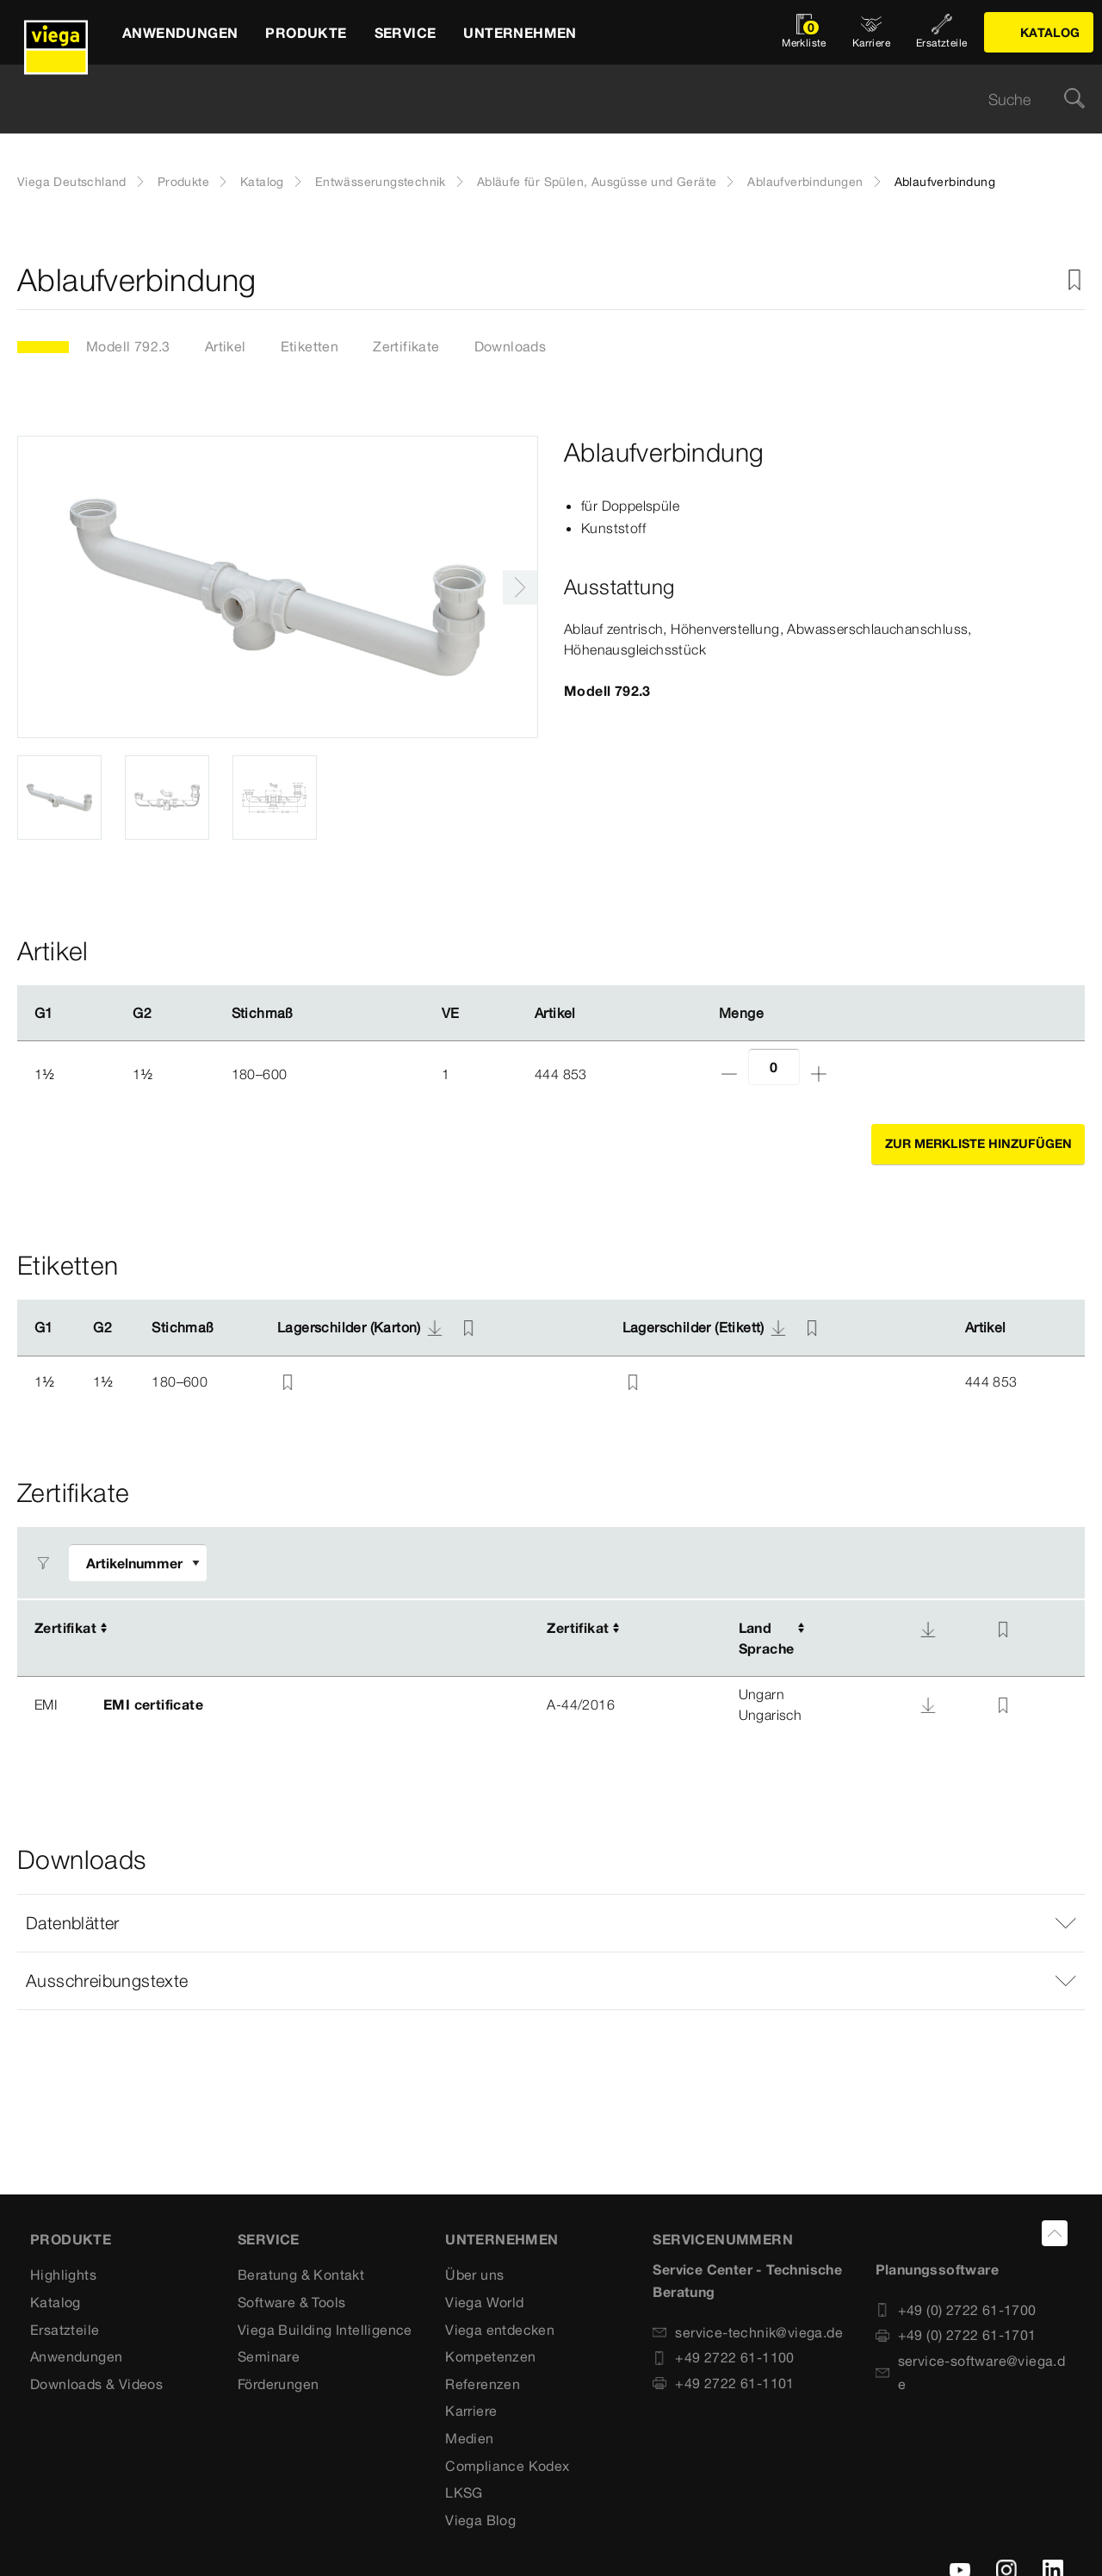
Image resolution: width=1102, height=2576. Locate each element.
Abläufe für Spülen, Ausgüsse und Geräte (597, 181)
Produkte (183, 181)
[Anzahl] (774, 1066)
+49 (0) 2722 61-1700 (956, 2309)
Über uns (474, 2274)
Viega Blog (480, 2520)
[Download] (928, 1629)
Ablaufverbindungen (805, 181)
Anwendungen (76, 2356)
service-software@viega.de (971, 2372)
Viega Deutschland (72, 181)
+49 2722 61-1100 (723, 2357)
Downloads (510, 346)
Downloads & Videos (96, 2384)
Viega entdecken (499, 2329)
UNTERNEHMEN (501, 2239)
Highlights (63, 2274)
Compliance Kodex (507, 2465)
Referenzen (482, 2384)
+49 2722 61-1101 (723, 2383)
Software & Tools (291, 2302)
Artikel (225, 346)
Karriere (471, 2410)
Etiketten (310, 346)
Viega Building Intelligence (325, 2329)
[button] (551, 1923)
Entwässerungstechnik (380, 181)
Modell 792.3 (128, 346)
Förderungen (278, 2384)
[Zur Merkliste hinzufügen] (1074, 280)
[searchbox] (536, 99)
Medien (469, 2438)
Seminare (269, 2356)
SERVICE (269, 2239)
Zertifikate (406, 346)
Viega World (484, 2302)
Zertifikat (65, 1627)
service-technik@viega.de (748, 2332)
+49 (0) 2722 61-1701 (956, 2334)
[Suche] (1074, 99)
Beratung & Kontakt (301, 2274)
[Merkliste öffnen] (804, 32)
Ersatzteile (64, 2329)
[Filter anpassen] (138, 1562)
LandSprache (767, 1638)
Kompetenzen (490, 2356)
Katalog (262, 181)
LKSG (464, 2492)
